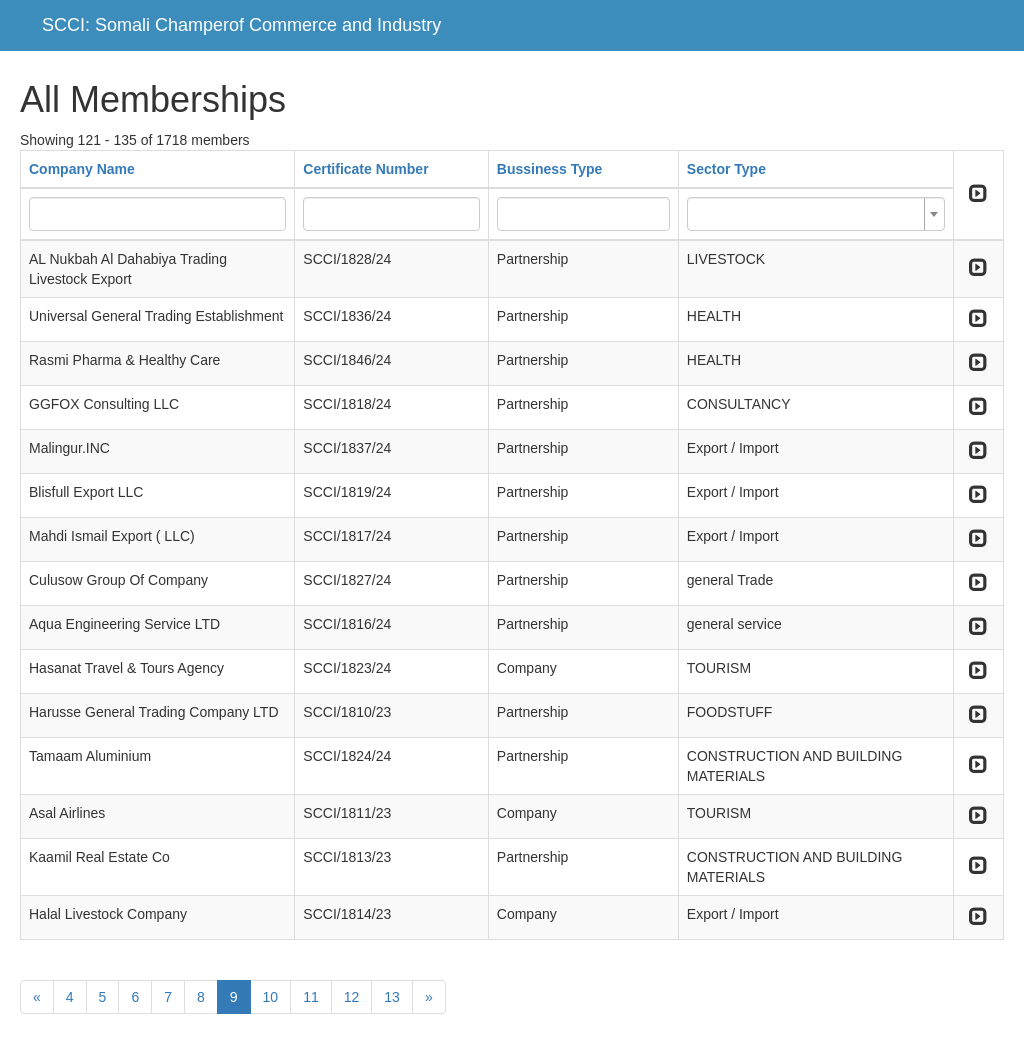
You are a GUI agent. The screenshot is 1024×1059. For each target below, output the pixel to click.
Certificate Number (365, 169)
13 (392, 997)
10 (271, 997)
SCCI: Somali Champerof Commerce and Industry (241, 25)
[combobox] (816, 214)
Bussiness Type (550, 169)
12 (352, 997)
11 (311, 997)
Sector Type (726, 169)
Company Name (82, 169)
